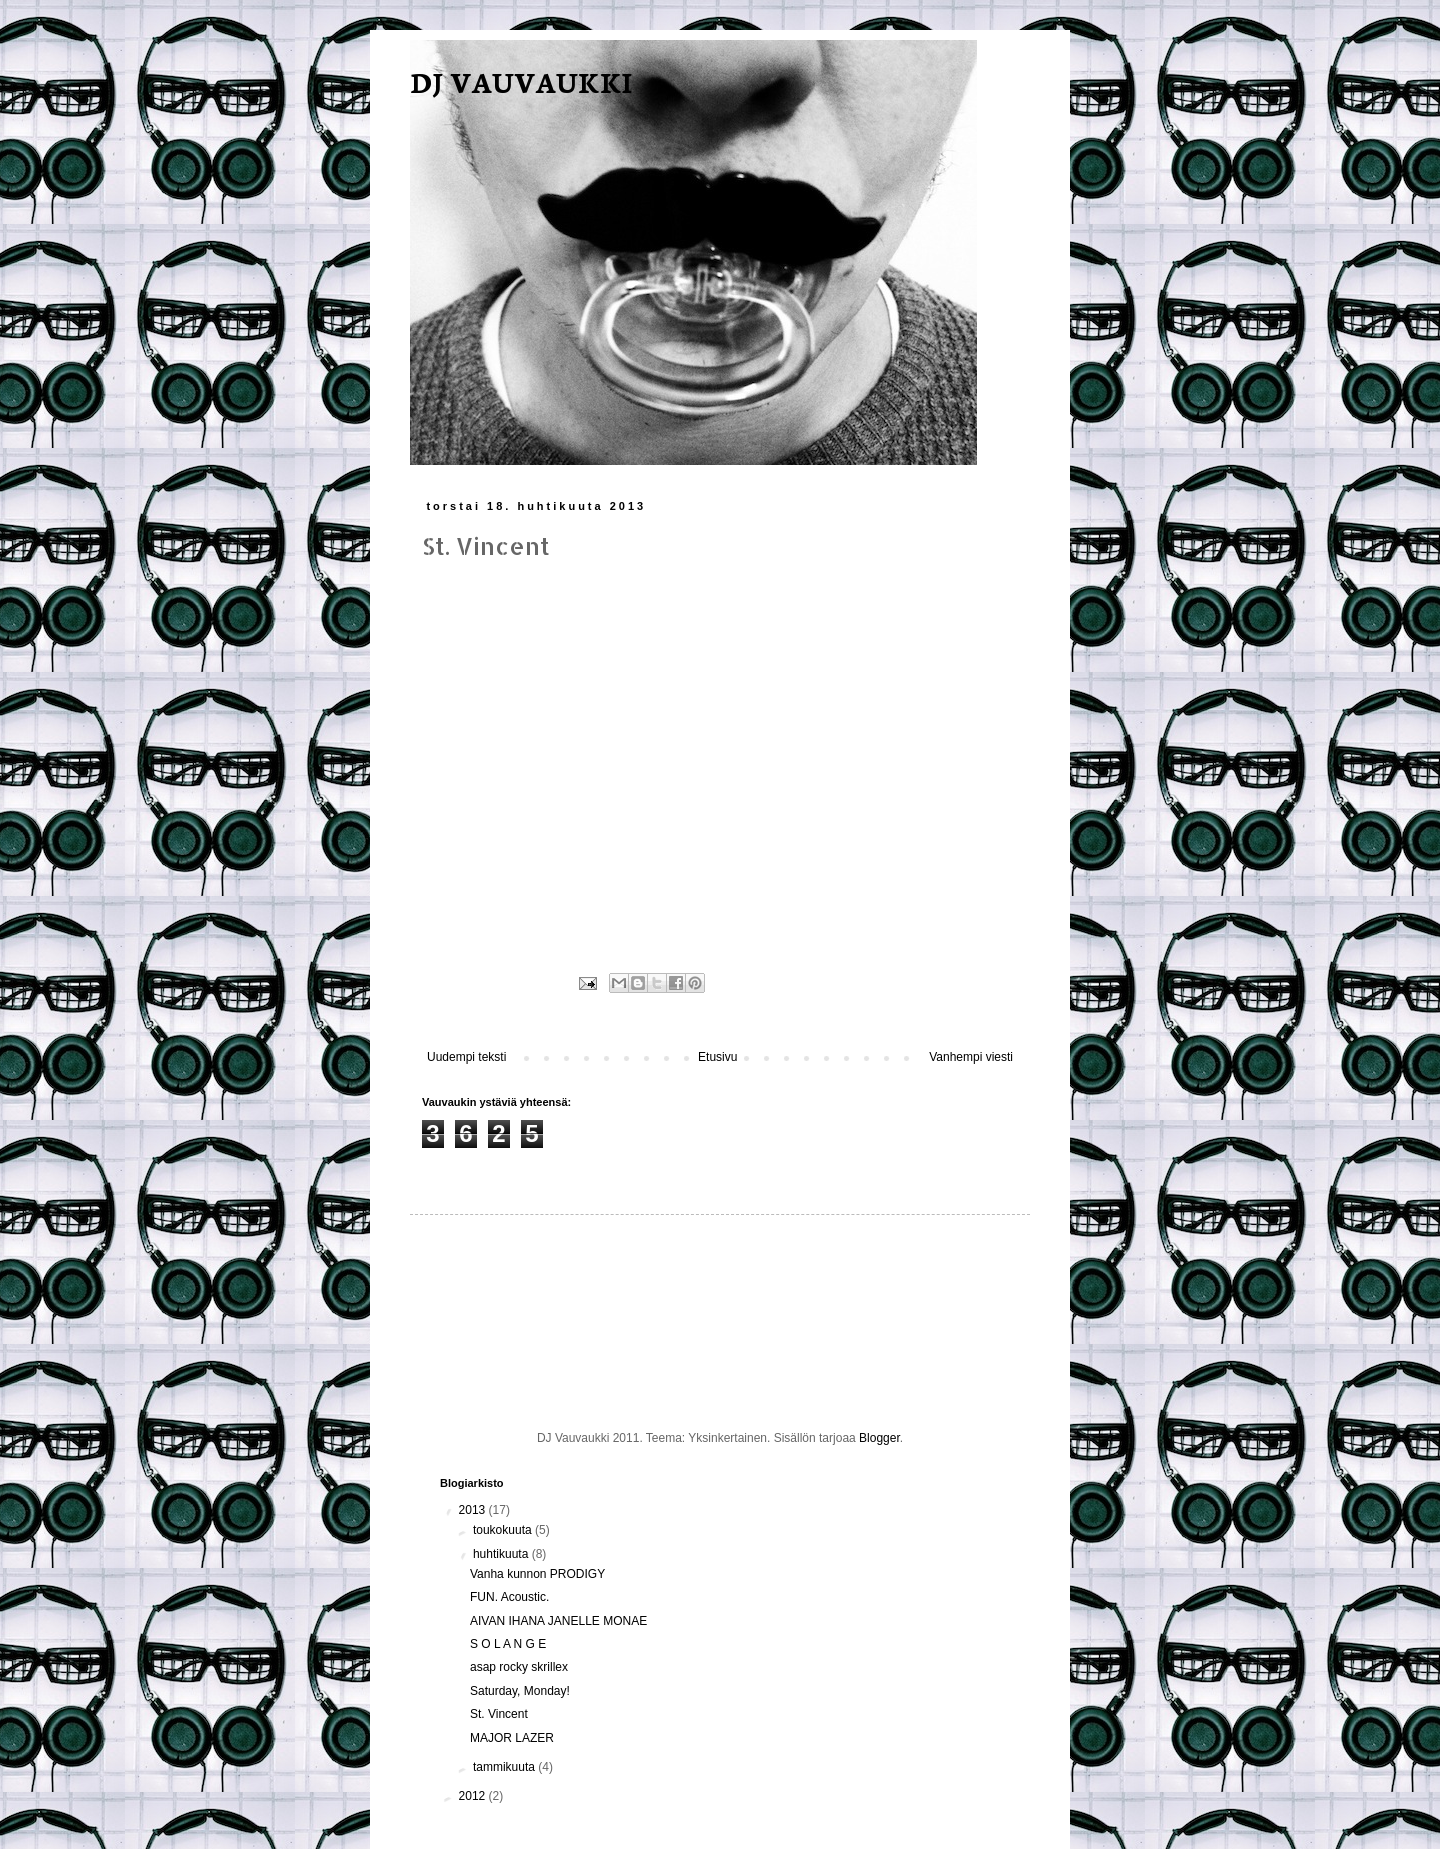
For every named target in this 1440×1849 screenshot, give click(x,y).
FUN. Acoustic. (509, 1597)
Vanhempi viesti (971, 1057)
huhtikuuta (502, 1554)
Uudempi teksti (466, 1057)
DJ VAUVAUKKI (521, 81)
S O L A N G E (508, 1644)
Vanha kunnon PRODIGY (537, 1574)
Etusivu (717, 1057)
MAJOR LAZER (512, 1738)
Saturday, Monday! (520, 1691)
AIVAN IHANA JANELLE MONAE (558, 1621)
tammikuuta (505, 1767)
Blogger (879, 1438)
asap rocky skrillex (519, 1667)
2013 (474, 1510)
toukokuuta (504, 1530)
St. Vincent (499, 1714)
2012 (474, 1796)
